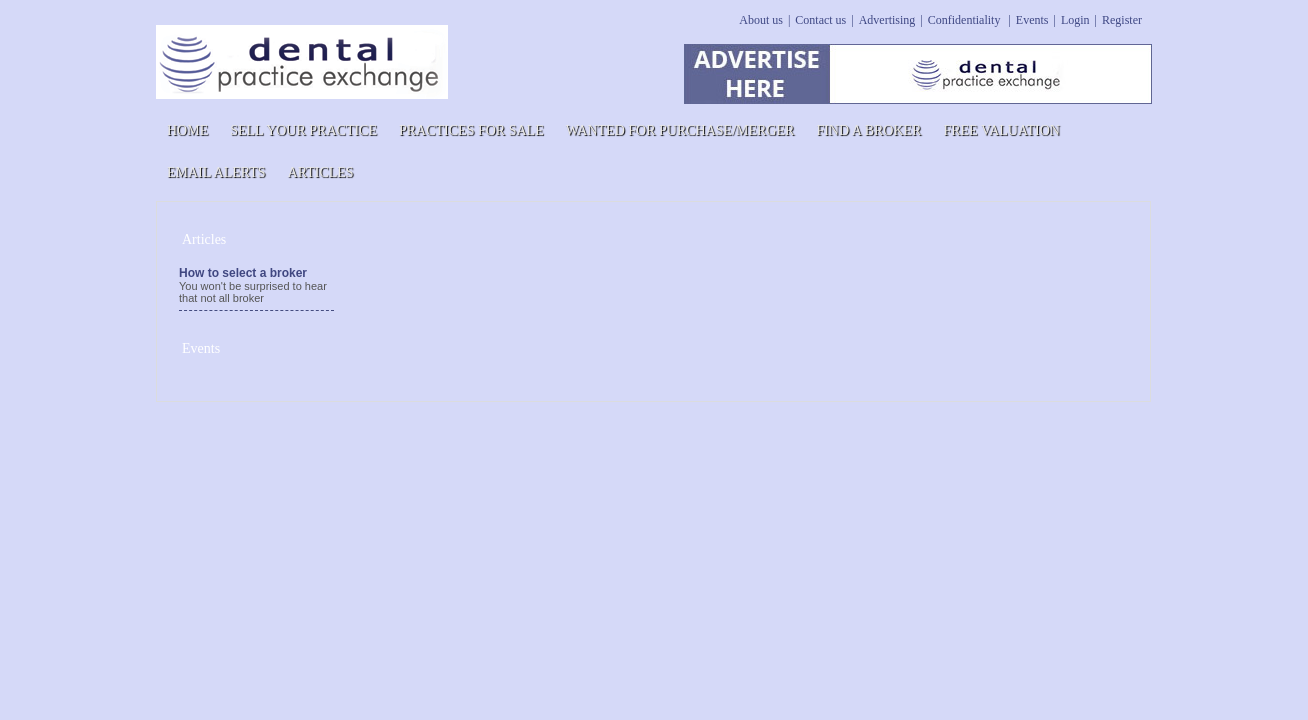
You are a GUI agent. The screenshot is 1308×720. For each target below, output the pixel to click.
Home (187, 130)
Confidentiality (966, 20)
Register (1122, 20)
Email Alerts (216, 172)
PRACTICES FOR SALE (471, 130)
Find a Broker (868, 130)
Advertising (887, 20)
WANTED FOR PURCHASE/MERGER (680, 130)
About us (761, 20)
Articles (321, 172)
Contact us (820, 20)
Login (1075, 20)
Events (1032, 20)
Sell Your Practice (303, 130)
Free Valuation (1001, 130)
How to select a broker (243, 273)
